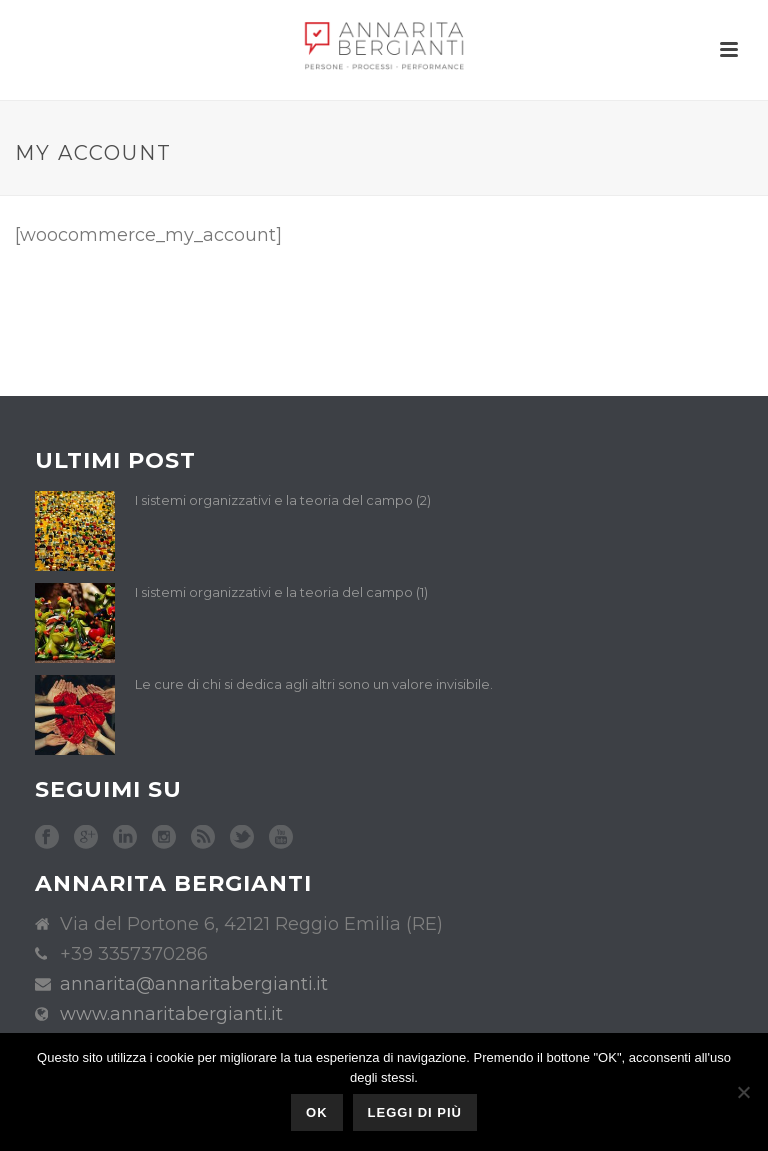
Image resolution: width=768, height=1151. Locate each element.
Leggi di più (415, 1112)
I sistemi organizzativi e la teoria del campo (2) (283, 500)
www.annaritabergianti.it (171, 1014)
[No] (743, 1092)
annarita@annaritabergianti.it (194, 984)
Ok (317, 1112)
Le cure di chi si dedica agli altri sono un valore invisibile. (314, 684)
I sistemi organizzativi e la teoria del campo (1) (281, 592)
